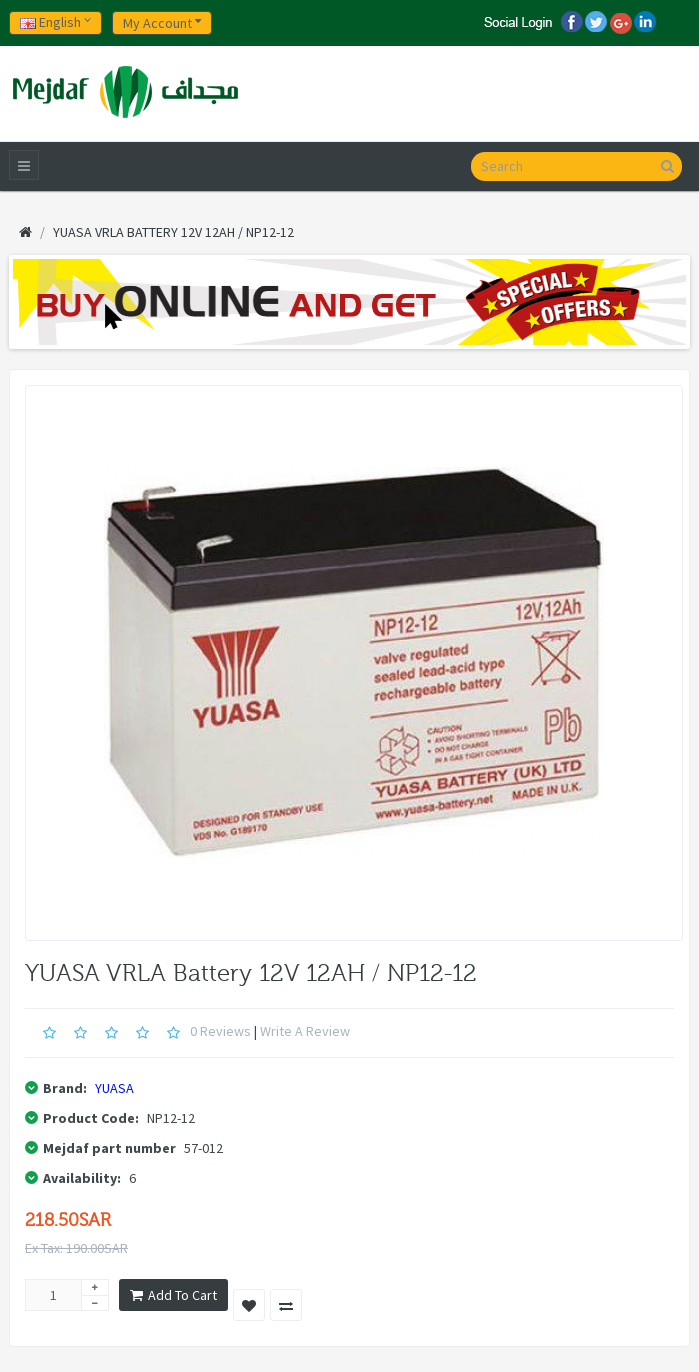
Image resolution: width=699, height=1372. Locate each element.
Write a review (305, 1031)
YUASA (114, 1088)
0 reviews (220, 1031)
